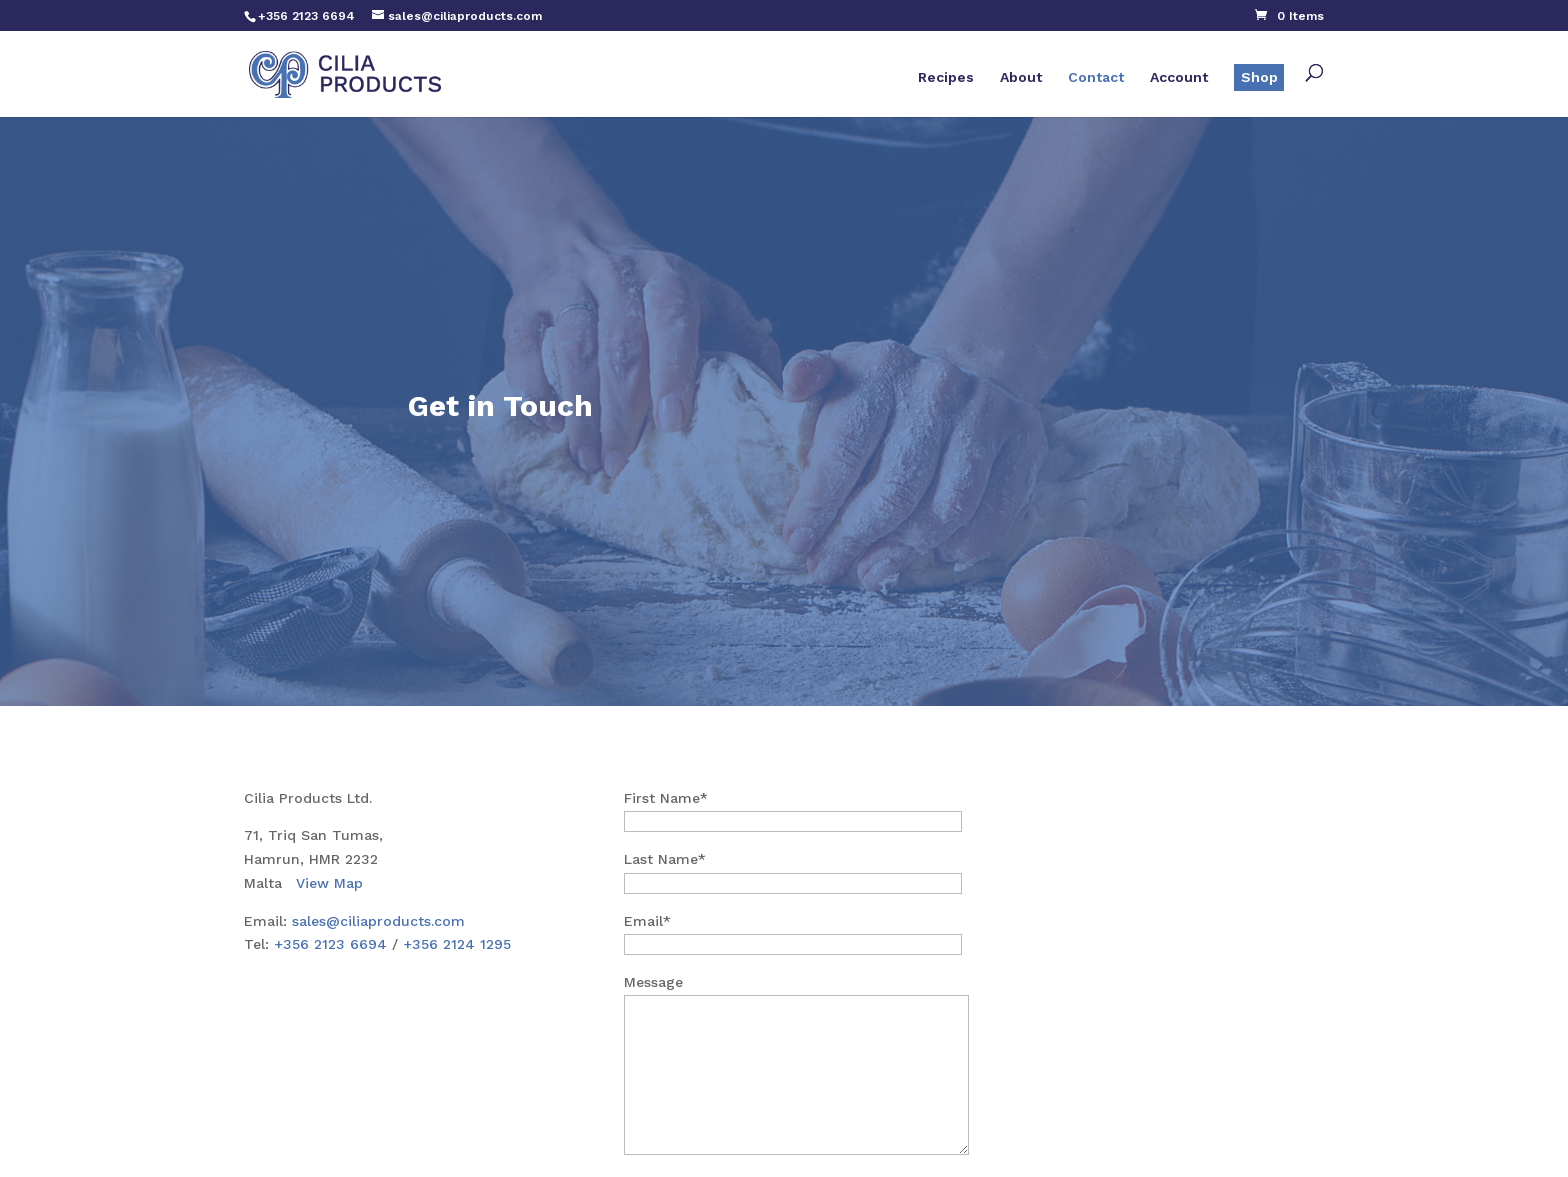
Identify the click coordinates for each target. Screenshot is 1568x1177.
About (1021, 77)
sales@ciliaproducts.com (378, 921)
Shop (1259, 77)
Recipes (946, 77)
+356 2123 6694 (330, 944)
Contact (1096, 77)
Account (1179, 77)
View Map (329, 883)
